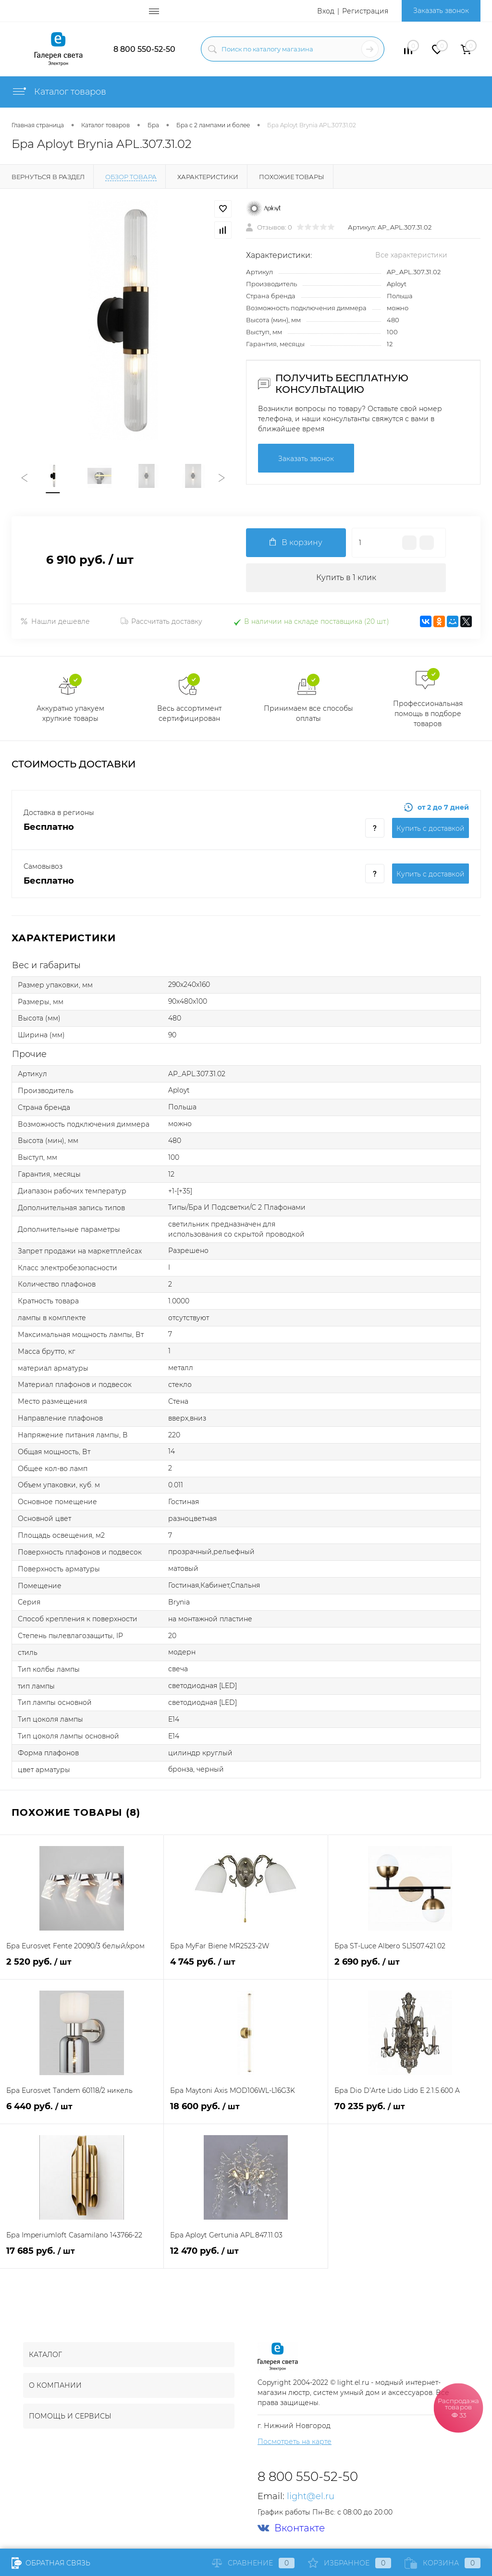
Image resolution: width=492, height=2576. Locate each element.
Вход (325, 11)
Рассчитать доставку (161, 621)
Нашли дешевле (55, 621)
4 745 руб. (245, 1967)
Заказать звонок (441, 10)
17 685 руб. (81, 2256)
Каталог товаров (59, 91)
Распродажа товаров (458, 2407)
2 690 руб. (410, 1967)
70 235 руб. (410, 2112)
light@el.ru (310, 2496)
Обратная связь (51, 2563)
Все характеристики (411, 255)
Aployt (396, 284)
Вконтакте (291, 2528)
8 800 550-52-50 (144, 49)
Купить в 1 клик (346, 577)
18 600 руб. (245, 2112)
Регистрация (365, 11)
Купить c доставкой (430, 828)
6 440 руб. (81, 2112)
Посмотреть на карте (295, 2441)
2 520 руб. (81, 1967)
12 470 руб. (245, 2256)
